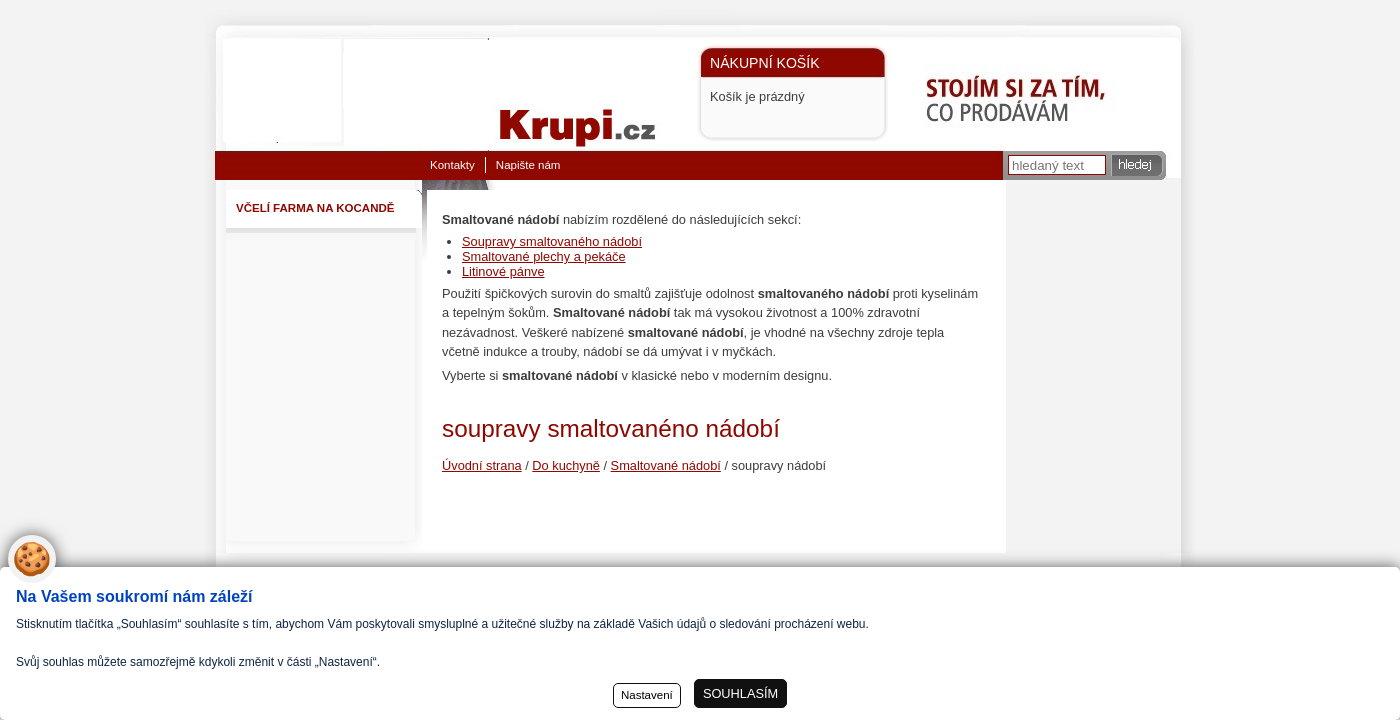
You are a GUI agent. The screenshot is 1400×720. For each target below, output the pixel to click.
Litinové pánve (503, 271)
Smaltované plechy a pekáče (544, 256)
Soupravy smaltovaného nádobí (552, 241)
